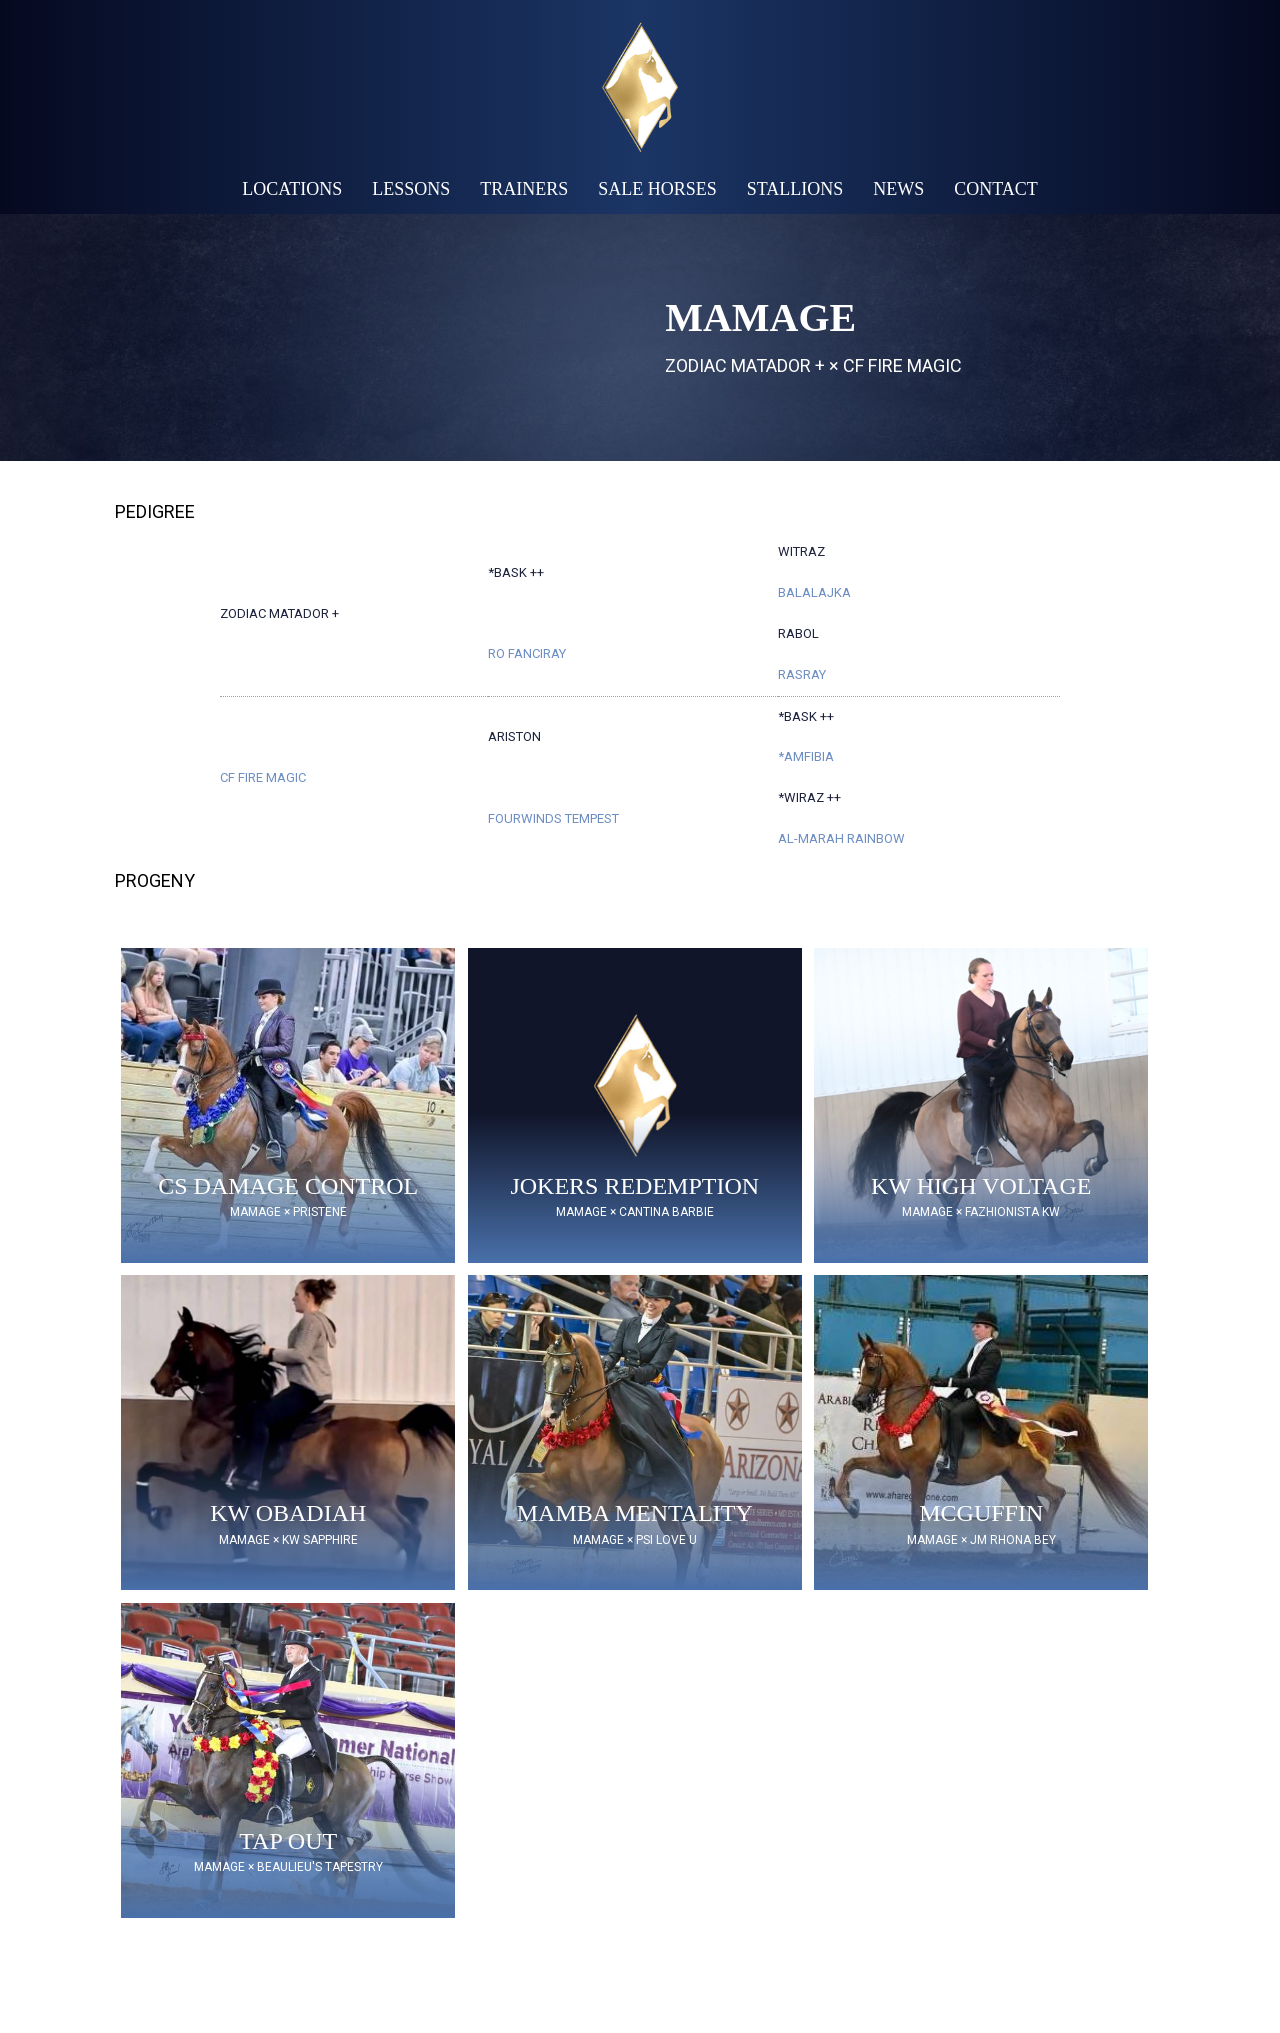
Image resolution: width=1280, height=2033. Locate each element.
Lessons (411, 189)
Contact (996, 189)
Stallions (795, 189)
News (898, 189)
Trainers (524, 189)
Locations (292, 189)
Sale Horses (657, 189)
